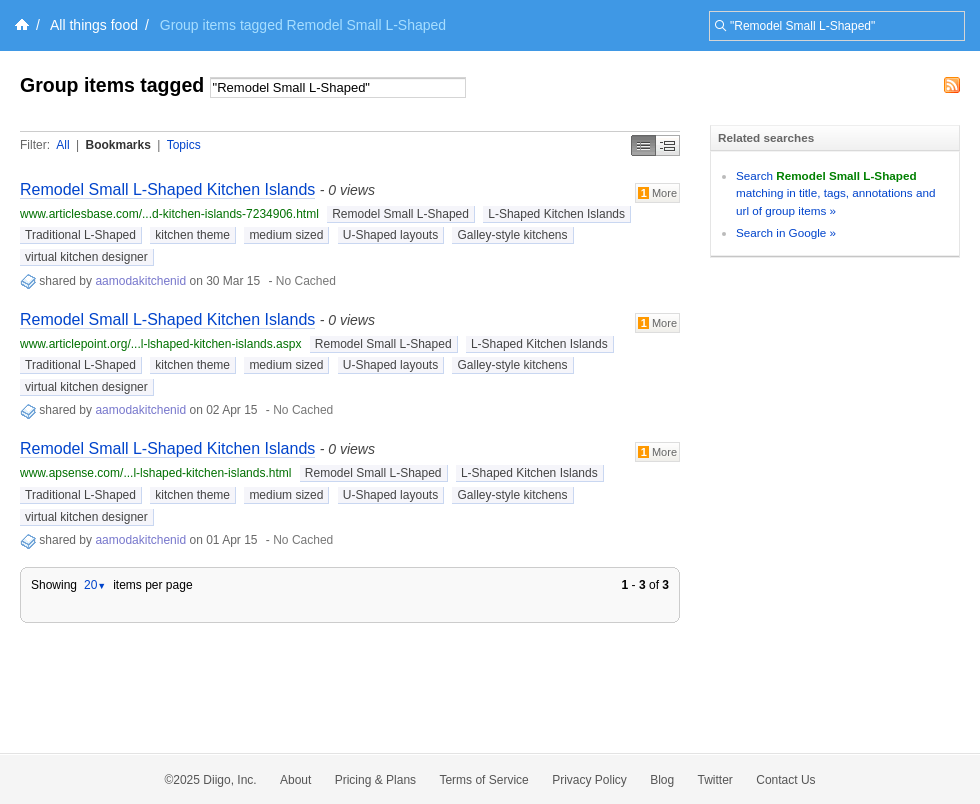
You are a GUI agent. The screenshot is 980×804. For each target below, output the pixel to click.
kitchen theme (192, 235)
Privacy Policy (589, 780)
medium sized (286, 235)
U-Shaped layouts (390, 235)
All (62, 145)
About (295, 780)
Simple (643, 145)
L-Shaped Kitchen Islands (556, 214)
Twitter (715, 780)
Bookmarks (117, 145)
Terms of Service (483, 780)
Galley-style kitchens (512, 235)
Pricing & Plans (375, 780)
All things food (94, 25)
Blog (662, 780)
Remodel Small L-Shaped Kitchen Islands (167, 189)
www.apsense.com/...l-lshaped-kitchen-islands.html (155, 473)
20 (95, 585)
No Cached (306, 281)
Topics (184, 145)
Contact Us (785, 780)
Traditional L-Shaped (80, 235)
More (657, 193)
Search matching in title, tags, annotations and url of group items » (835, 193)
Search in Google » (786, 232)
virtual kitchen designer (86, 257)
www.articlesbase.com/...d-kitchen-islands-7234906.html (169, 214)
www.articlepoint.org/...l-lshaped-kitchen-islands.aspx (160, 344)
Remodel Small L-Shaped (400, 214)
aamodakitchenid (140, 281)
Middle (668, 145)
